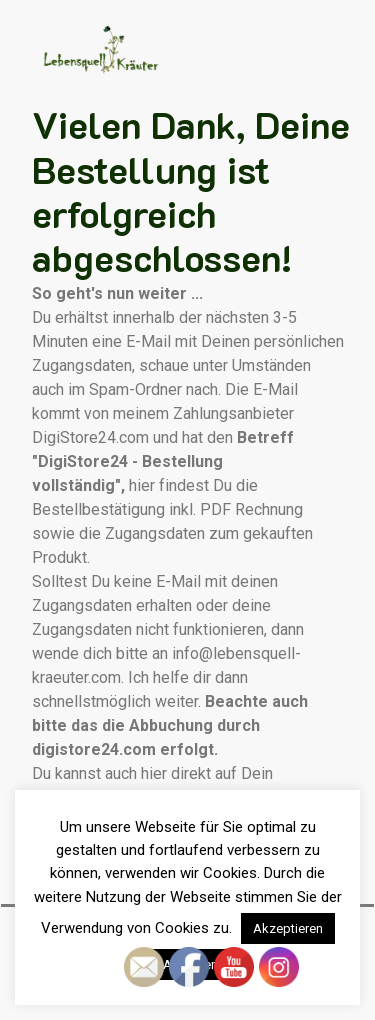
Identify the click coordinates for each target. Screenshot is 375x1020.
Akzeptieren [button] (288, 928)
